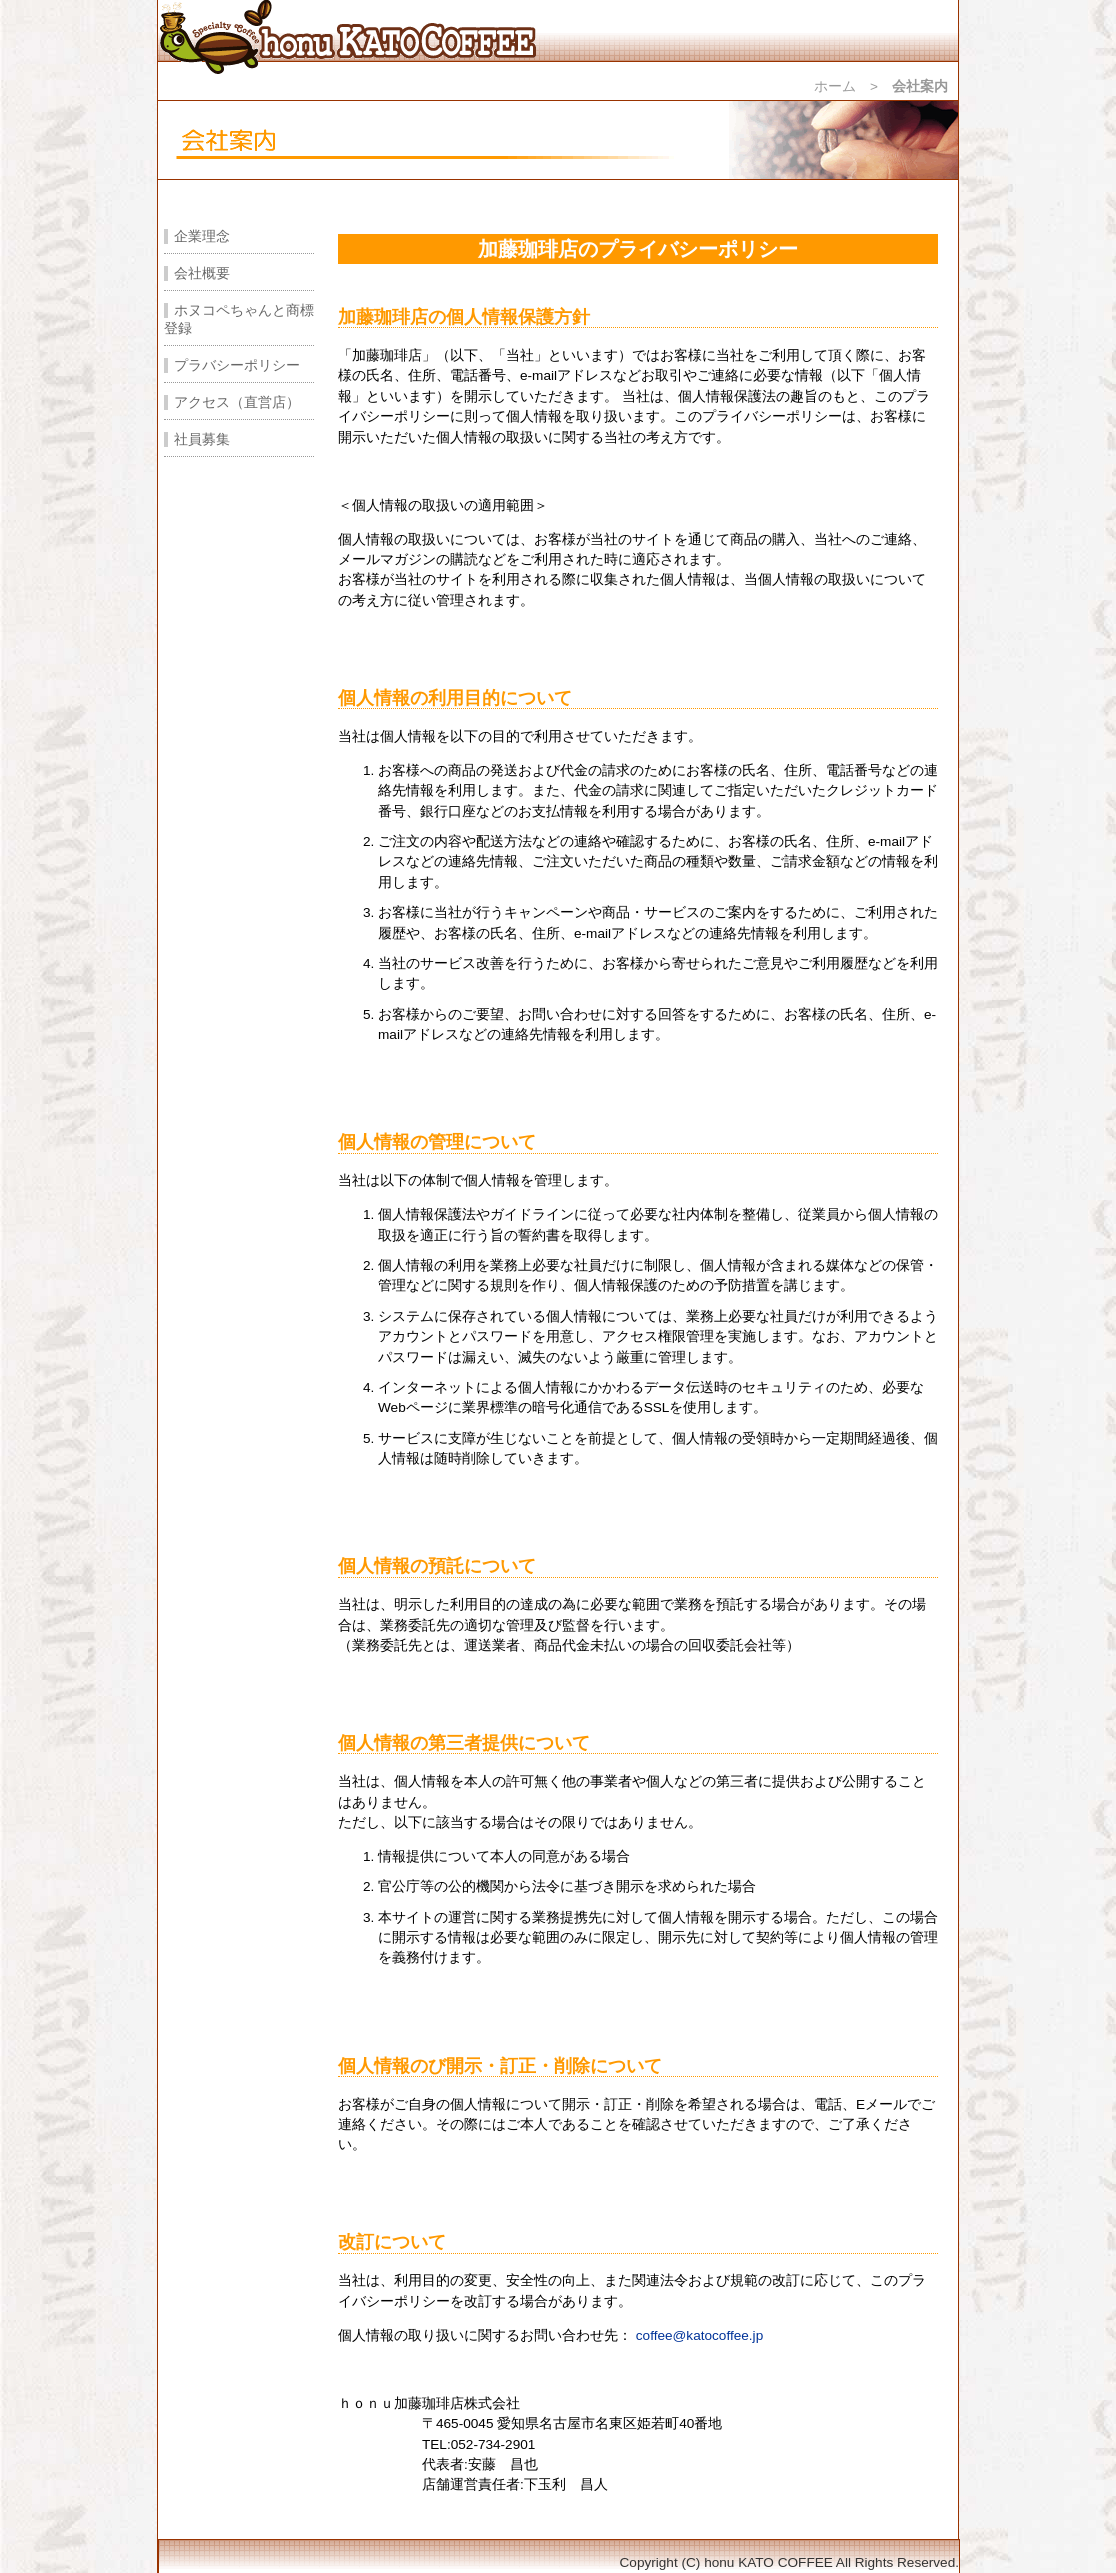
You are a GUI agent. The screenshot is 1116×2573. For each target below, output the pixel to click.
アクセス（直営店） (237, 402)
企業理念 (202, 236)
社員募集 (202, 439)
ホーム (835, 86)
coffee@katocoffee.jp (699, 2335)
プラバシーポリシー (237, 365)
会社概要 (202, 273)
